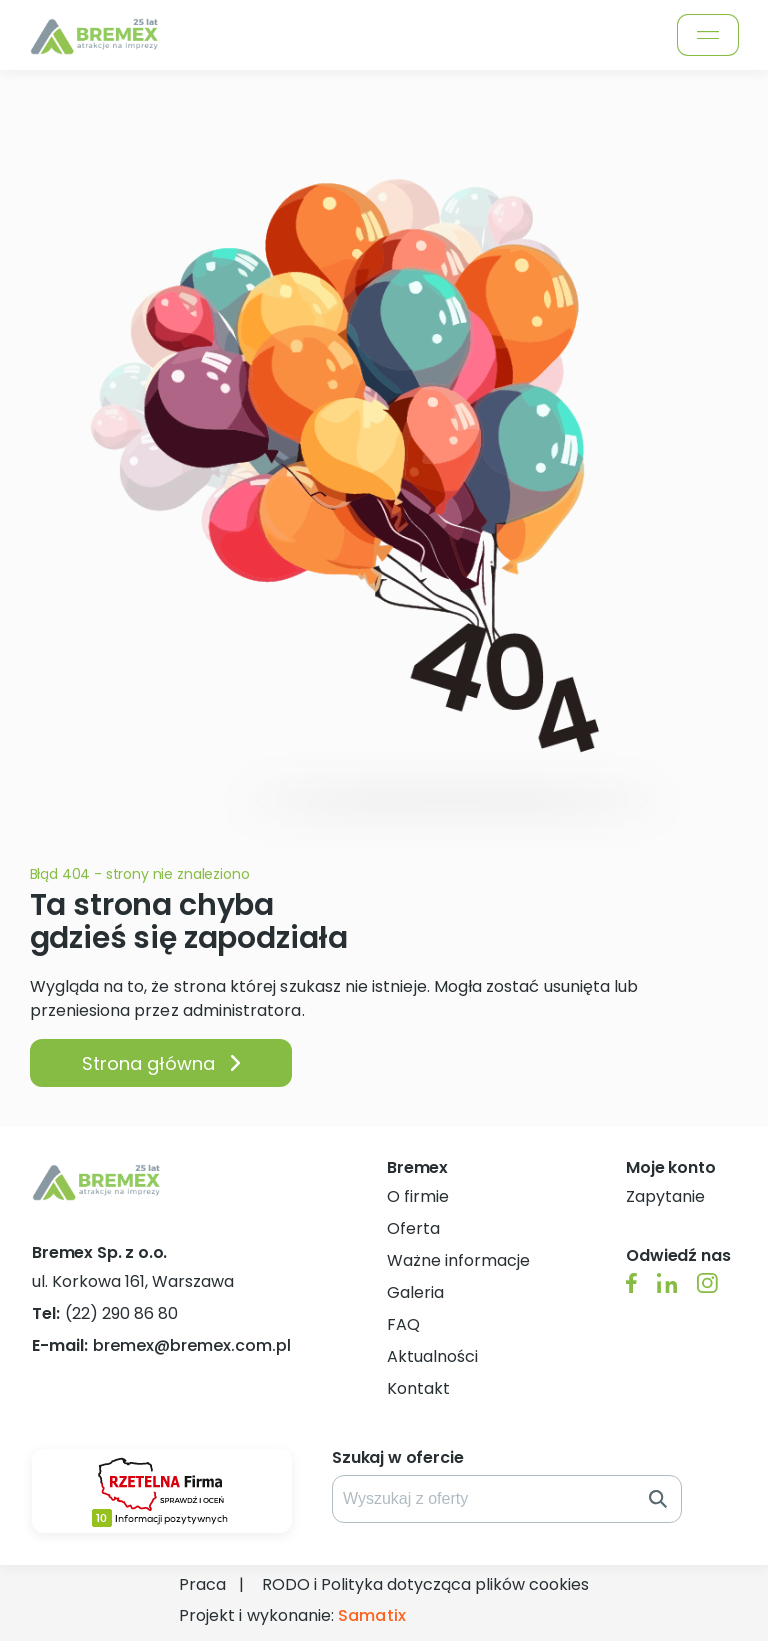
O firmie (418, 1196)
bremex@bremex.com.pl (161, 1346)
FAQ (403, 1324)
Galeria (415, 1292)
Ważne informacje (458, 1260)
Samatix (371, 1615)
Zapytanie (665, 1196)
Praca (202, 1585)
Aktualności (432, 1356)
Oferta (413, 1228)
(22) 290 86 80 (105, 1314)
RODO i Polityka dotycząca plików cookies (425, 1585)
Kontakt (418, 1388)
